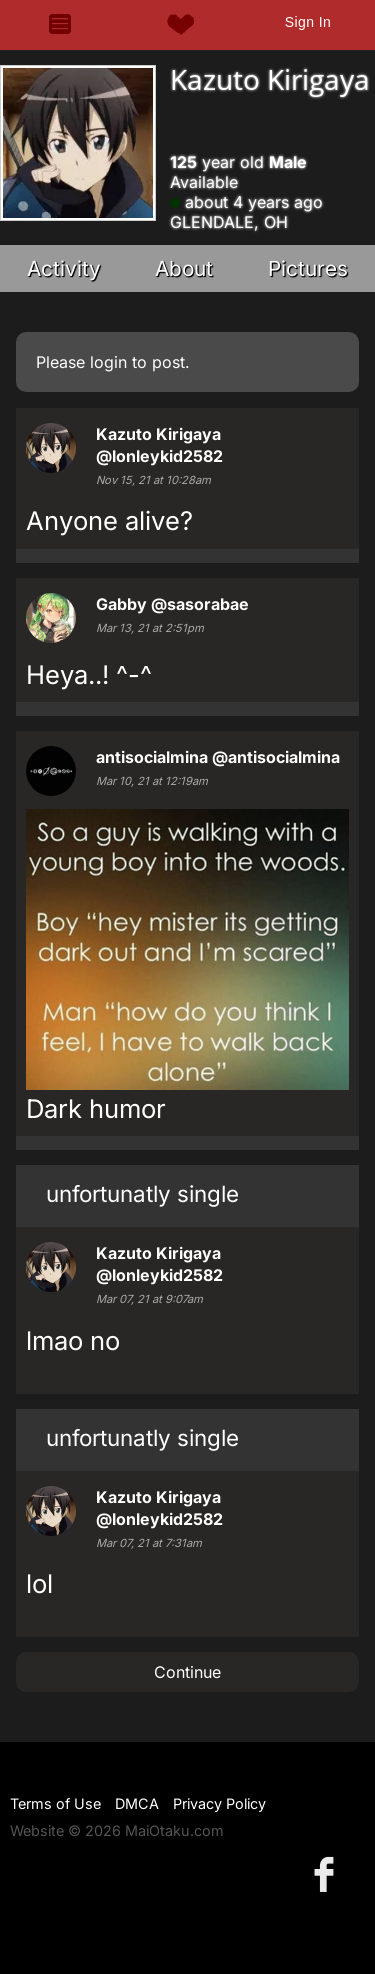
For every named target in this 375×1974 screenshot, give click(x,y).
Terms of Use (55, 1803)
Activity (64, 268)
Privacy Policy (219, 1803)
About (184, 268)
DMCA (137, 1803)
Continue (187, 1672)
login (108, 362)
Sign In (308, 22)
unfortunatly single (142, 1193)
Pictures (308, 268)
